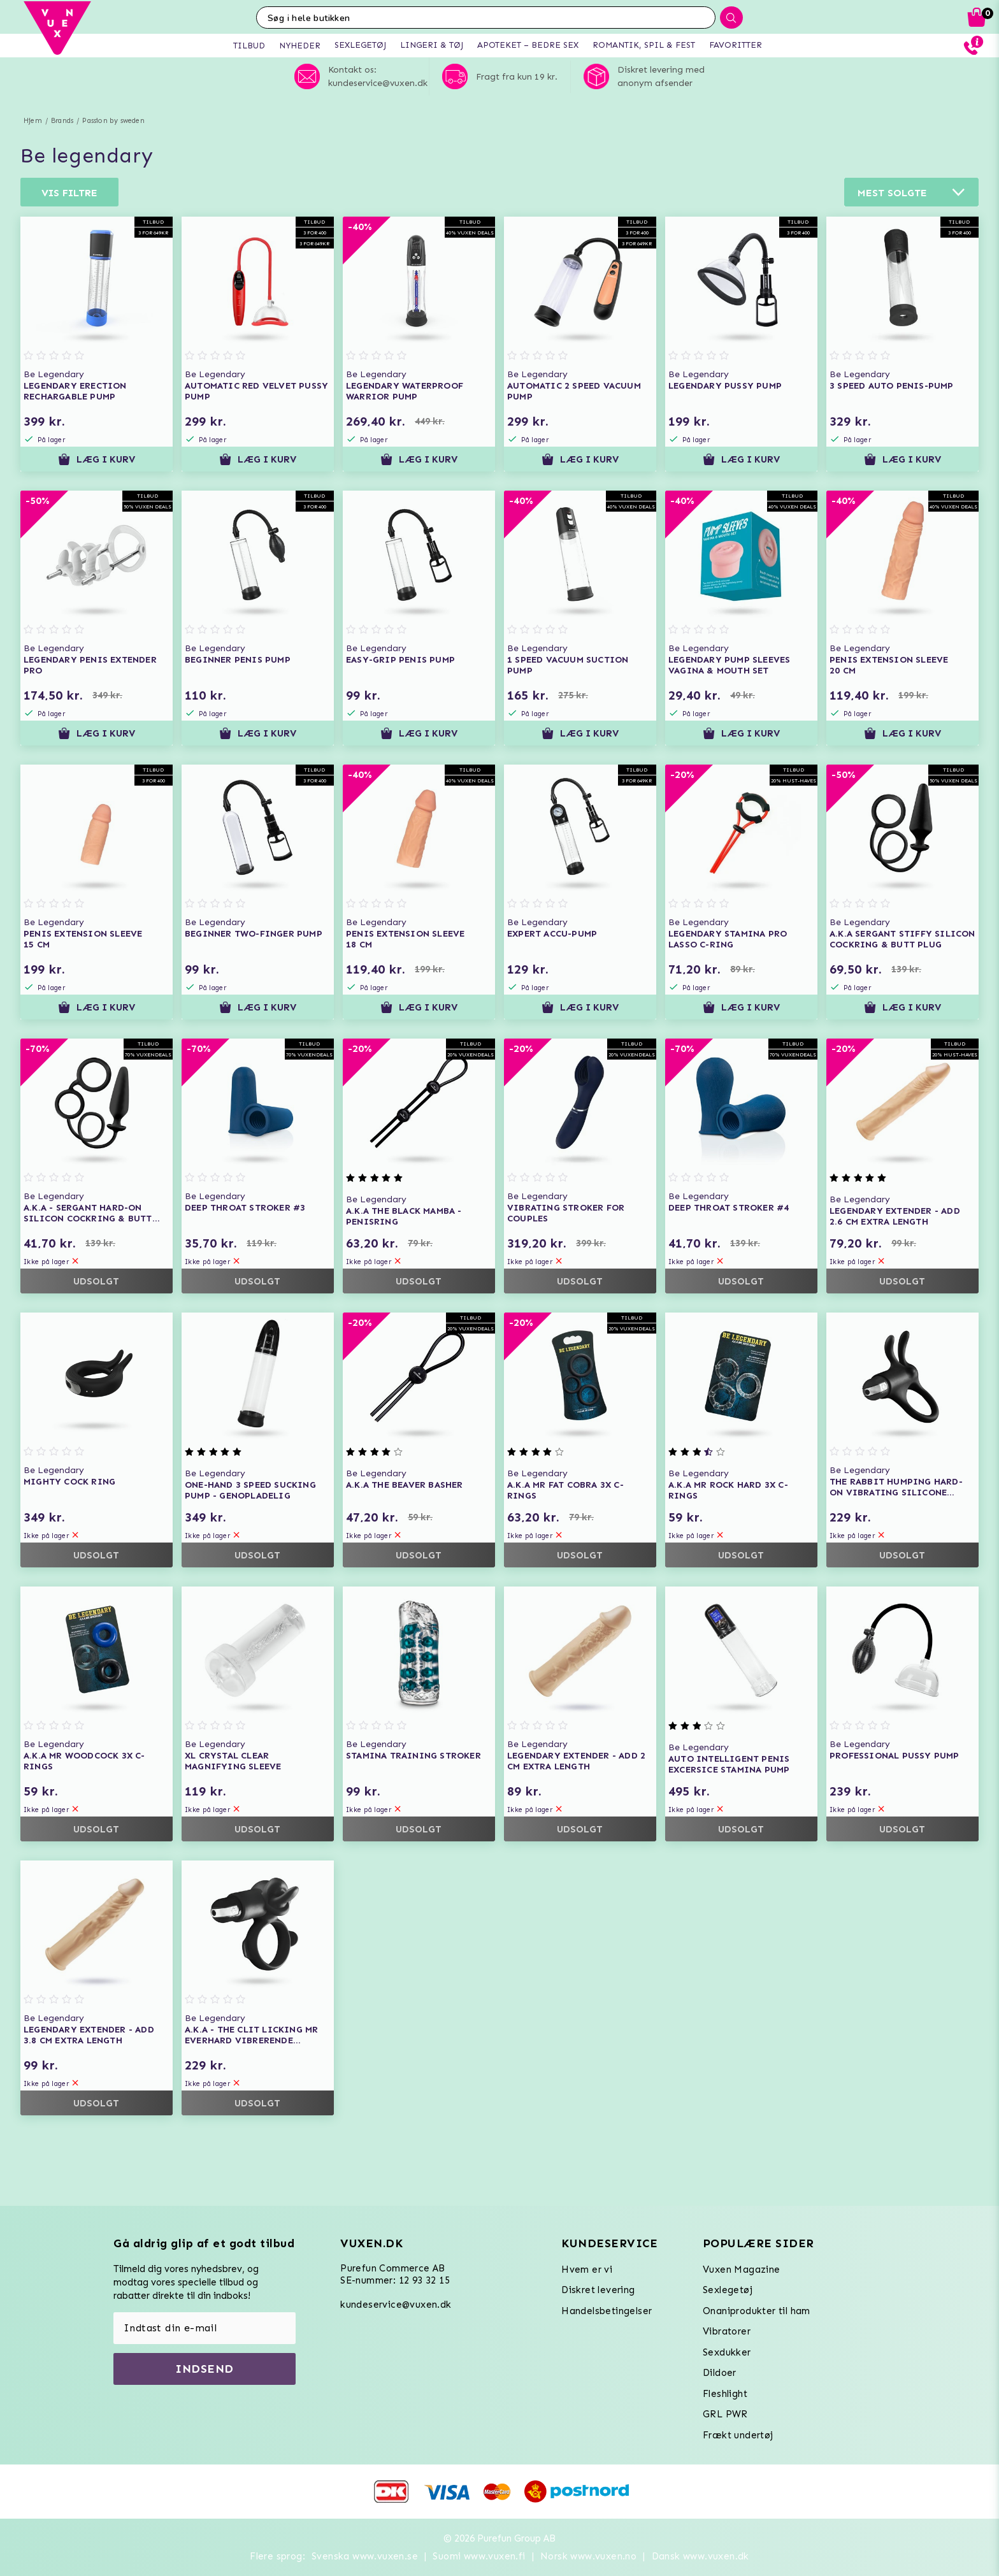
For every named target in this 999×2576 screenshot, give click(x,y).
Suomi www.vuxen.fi (479, 2556)
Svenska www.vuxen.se (365, 2556)
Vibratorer (727, 2331)
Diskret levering (598, 2290)
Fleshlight (725, 2394)
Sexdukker (727, 2352)
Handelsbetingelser (606, 2311)
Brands (62, 121)
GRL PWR (725, 2414)
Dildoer (720, 2372)
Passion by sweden (113, 121)
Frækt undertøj (738, 2435)
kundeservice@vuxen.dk (395, 2304)
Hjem (33, 121)
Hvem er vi (586, 2269)
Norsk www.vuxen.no (588, 2556)
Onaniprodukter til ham (756, 2311)
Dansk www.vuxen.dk (700, 2556)
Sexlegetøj (727, 2290)
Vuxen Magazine (741, 2269)
